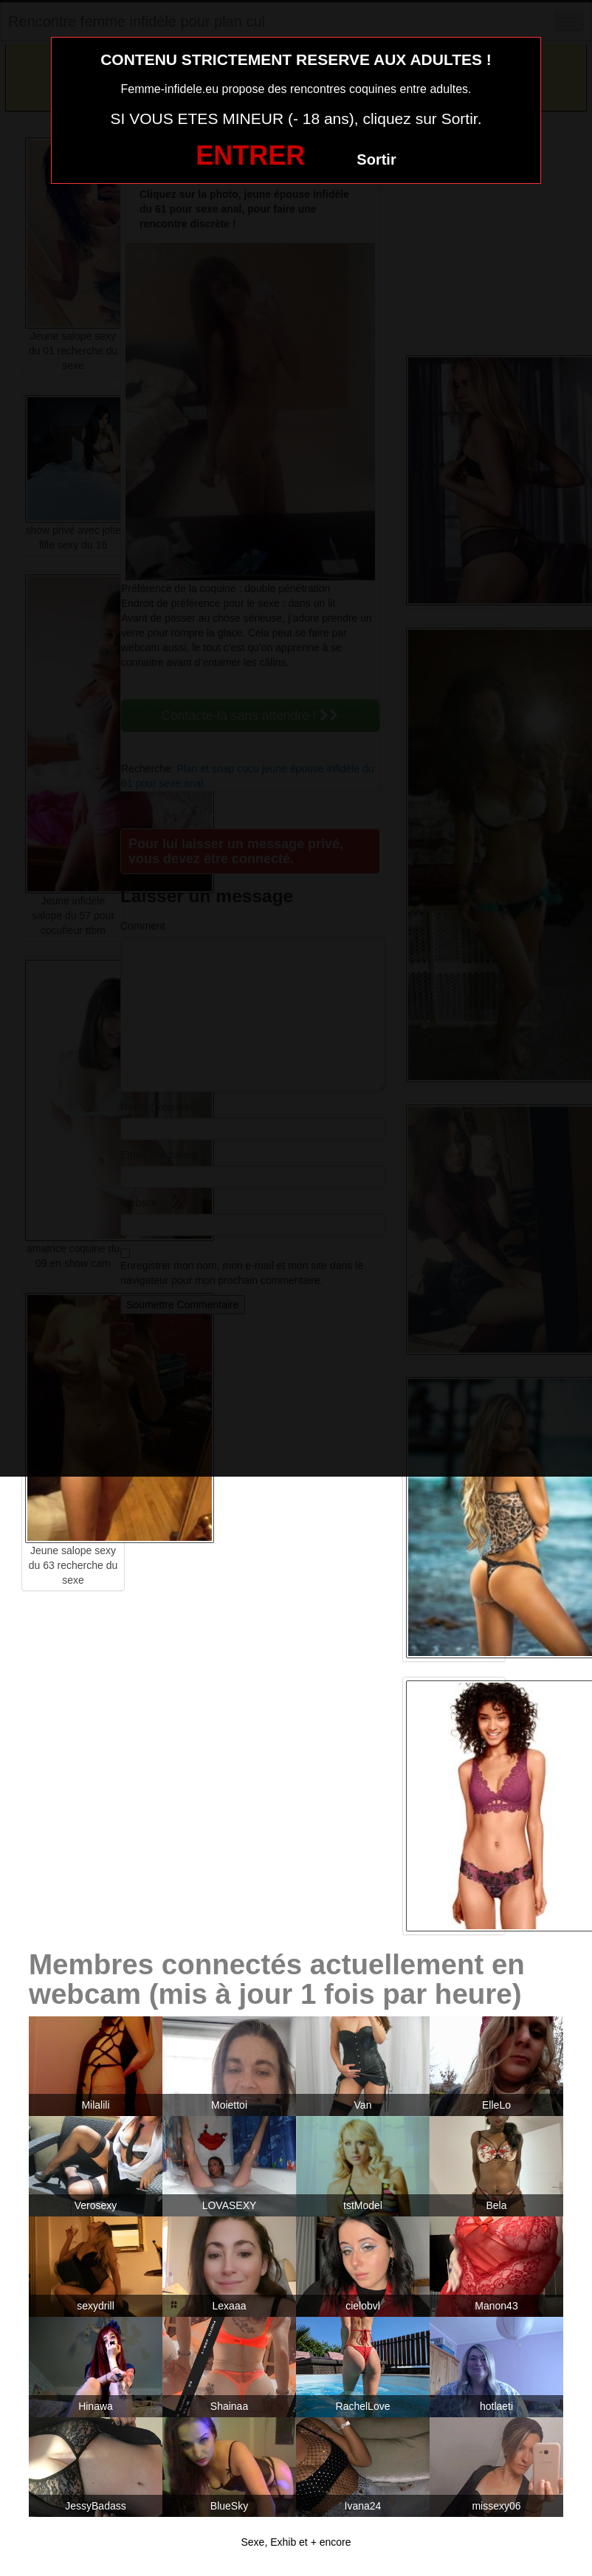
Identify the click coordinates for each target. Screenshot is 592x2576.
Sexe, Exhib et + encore (296, 2542)
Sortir (376, 159)
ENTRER (250, 155)
